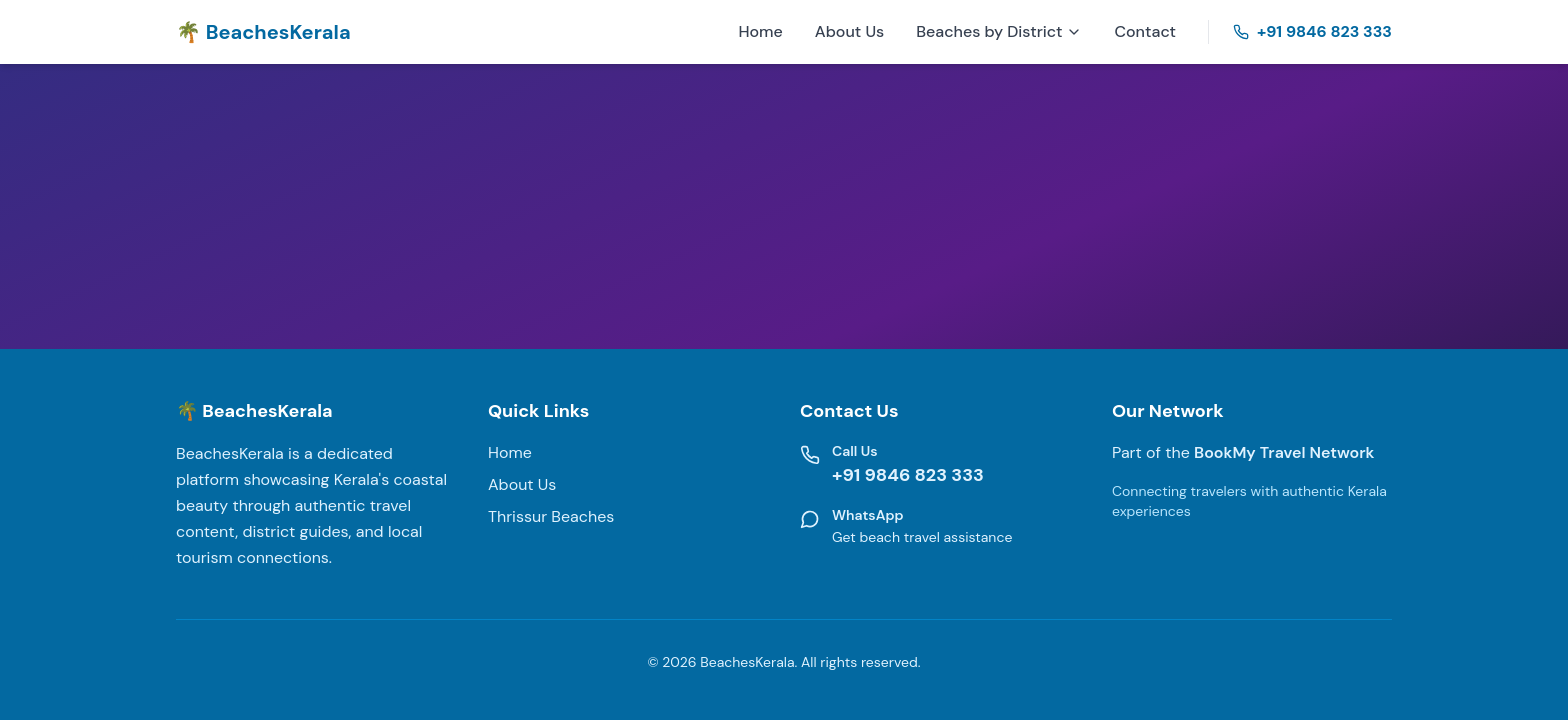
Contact (1145, 31)
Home (760, 31)
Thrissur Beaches (551, 516)
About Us (849, 31)
